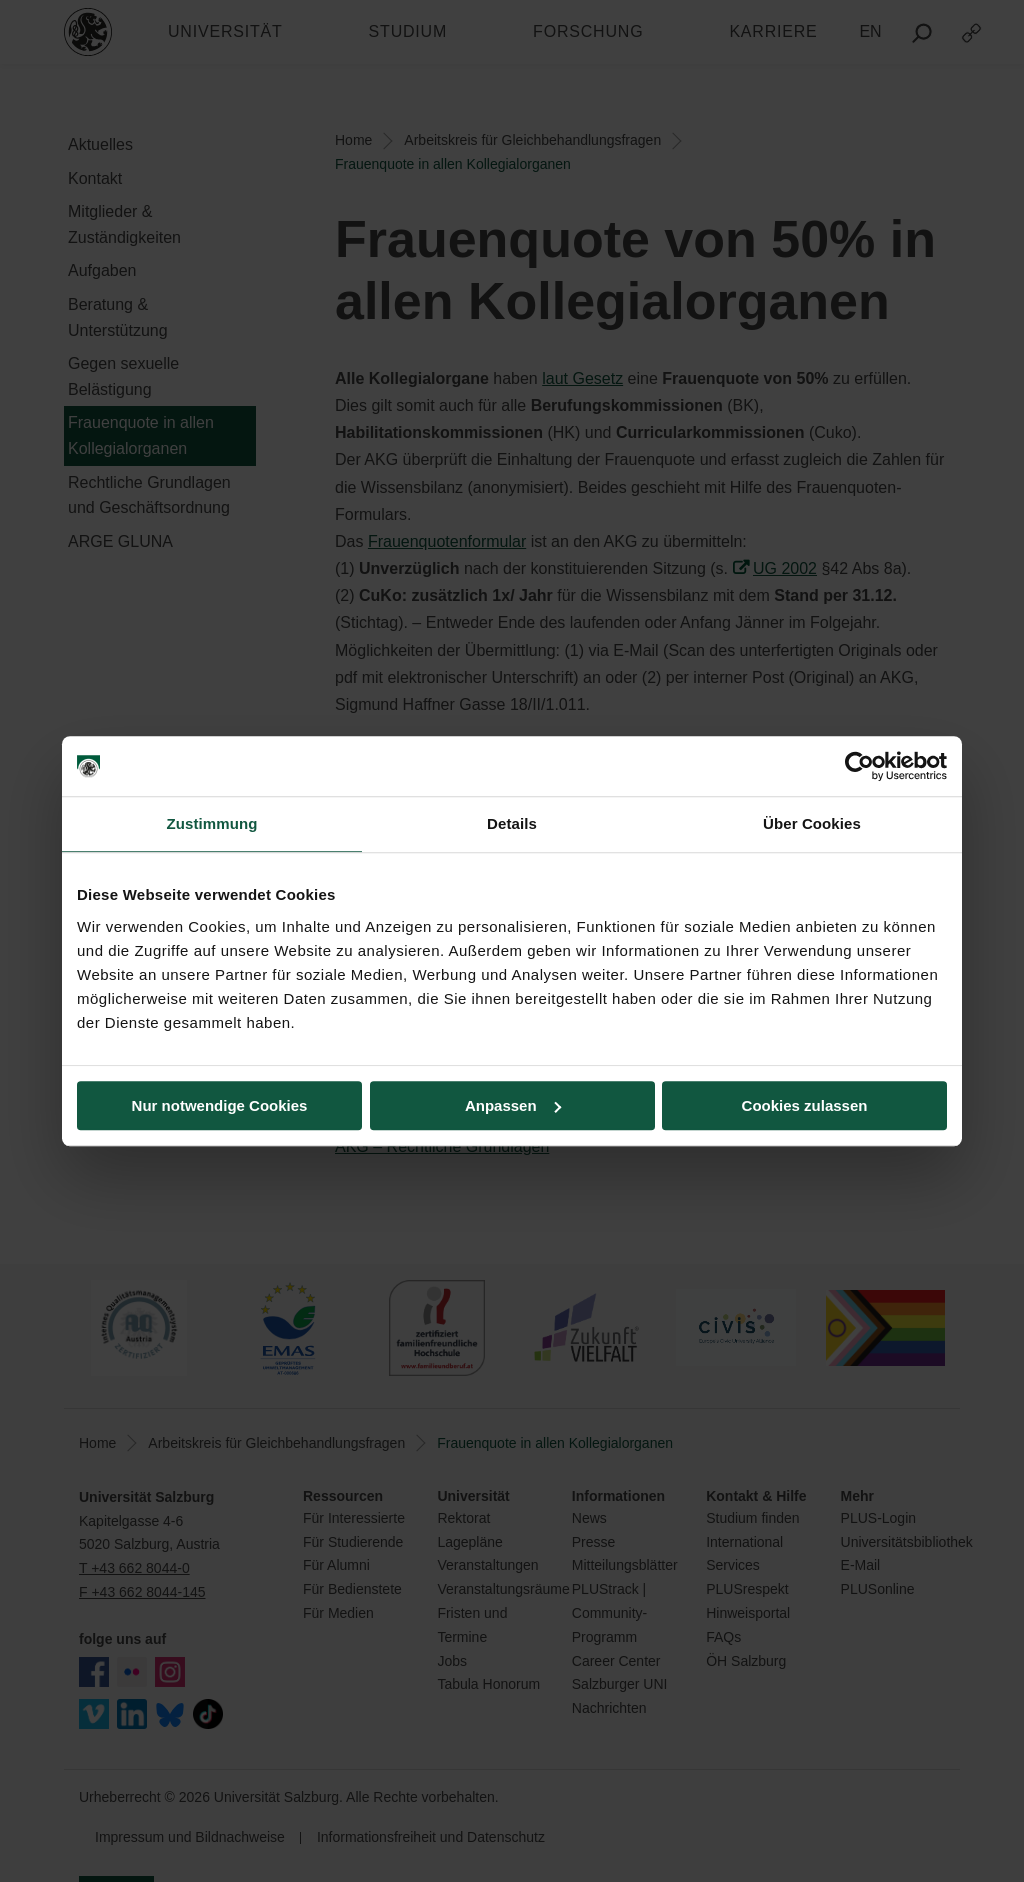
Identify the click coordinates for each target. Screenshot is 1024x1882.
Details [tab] (512, 823)
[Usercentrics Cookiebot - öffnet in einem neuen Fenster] (859, 766)
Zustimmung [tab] (212, 823)
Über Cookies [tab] (812, 823)
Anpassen (513, 1105)
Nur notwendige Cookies (220, 1105)
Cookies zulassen (805, 1105)
